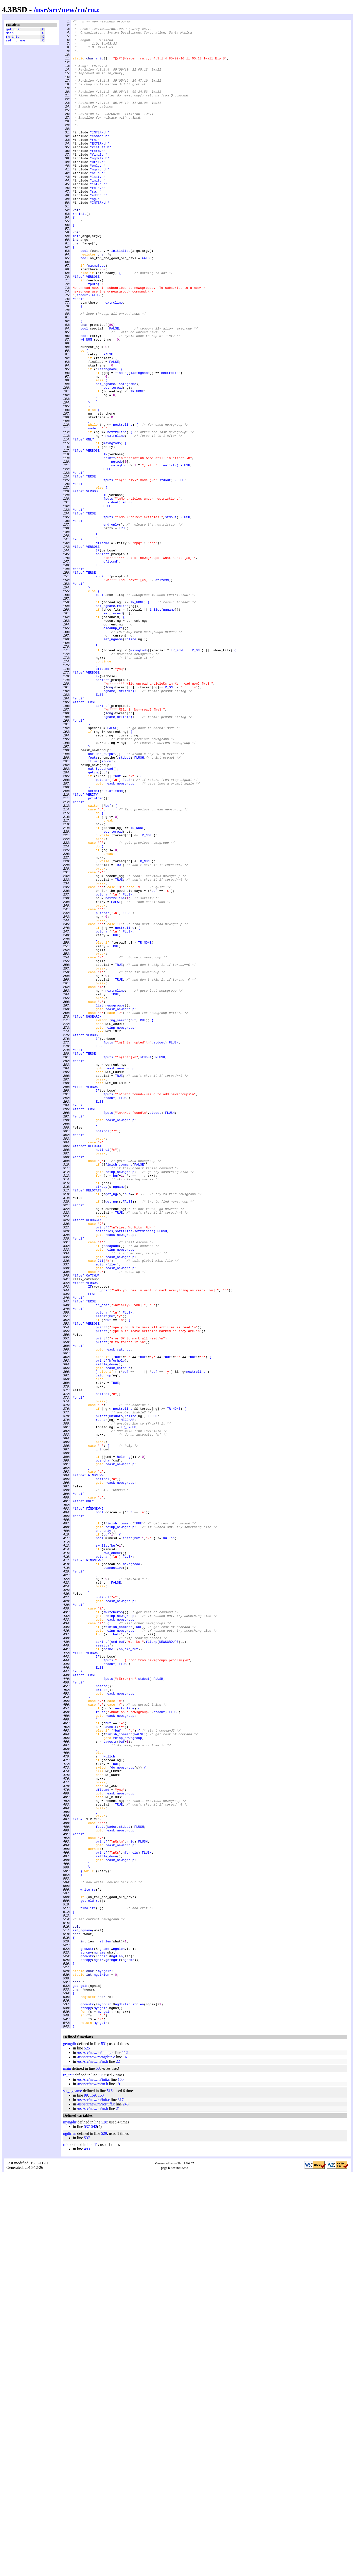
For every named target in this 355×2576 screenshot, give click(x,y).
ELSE (107, 559)
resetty (102, 1971)
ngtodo (117, 550)
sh (121, 1975)
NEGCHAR (127, 1700)
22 (118, 2463)
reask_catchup (117, 1615)
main (10, 34)
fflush (94, 910)
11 (96, 2546)
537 (87, 2528)
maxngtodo (96, 315)
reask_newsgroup (119, 936)
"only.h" (97, 195)
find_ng (121, 443)
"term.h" (97, 177)
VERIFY (92, 950)
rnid (99, 66)
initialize (120, 297)
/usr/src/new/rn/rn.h (92, 2463)
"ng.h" (96, 235)
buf (104, 923)
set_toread (113, 461)
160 (121, 2481)
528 (104, 2524)
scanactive (113, 1877)
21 (118, 2510)
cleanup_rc (113, 750)
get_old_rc (90, 2277)
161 (126, 2459)
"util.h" (97, 190)
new (68, 9)
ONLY (90, 523)
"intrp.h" (98, 217)
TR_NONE (137, 466)
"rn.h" (96, 164)
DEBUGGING (94, 1460)
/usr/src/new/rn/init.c (93, 2481)
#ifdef (78, 328)
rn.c (93, 9)
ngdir (102, 2343)
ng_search (119, 1220)
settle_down (106, 1633)
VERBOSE (93, 328)
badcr (112, 2188)
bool (84, 297)
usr (41, 9)
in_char (102, 1544)
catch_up (103, 1646)
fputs (93, 337)
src (54, 9)
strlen (105, 2326)
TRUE (122, 630)
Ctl (100, 1509)
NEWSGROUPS (168, 1966)
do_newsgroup (122, 2117)
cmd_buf (118, 1966)
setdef (94, 945)
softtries (104, 1473)
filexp (151, 1966)
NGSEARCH (93, 1216)
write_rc (88, 2264)
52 (100, 2477)
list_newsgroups (110, 1203)
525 (87, 2450)
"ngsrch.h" (99, 199)
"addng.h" (98, 230)
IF (105, 541)
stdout (82, 350)
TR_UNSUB (128, 1709)
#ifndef (79, 1371)
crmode (101, 2024)
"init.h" (97, 213)
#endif (78, 355)
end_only (111, 625)
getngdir (13, 30)
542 (94, 2528)
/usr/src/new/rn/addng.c (95, 2454)
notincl (102, 1354)
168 (101, 2497)
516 (110, 2492)
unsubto (116, 1695)
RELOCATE (95, 1371)
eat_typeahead (100, 918)
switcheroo (113, 1931)
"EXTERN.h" (99, 168)
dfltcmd (102, 648)
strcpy (101, 1420)
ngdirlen (101, 2366)
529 (104, 2535)
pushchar (103, 1749)
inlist (155, 728)
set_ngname (15, 43)
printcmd (95, 954)
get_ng (111, 1429)
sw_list (102, 1851)
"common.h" (99, 159)
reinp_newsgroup (119, 1229)
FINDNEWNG (96, 1766)
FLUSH (97, 350)
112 (125, 2454)
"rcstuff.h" (100, 173)
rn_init (12, 39)
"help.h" (97, 204)
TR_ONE (196, 776)
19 (118, 2486)
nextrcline (113, 359)
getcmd (94, 923)
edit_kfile (105, 1513)
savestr (110, 2068)
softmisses (143, 1473)
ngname (169, 728)
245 (125, 2506)
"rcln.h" (97, 221)
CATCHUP (93, 1527)
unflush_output (101, 901)
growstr (87, 2335)
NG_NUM (86, 404)
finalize (88, 2286)
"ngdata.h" (99, 186)
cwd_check (112, 1860)
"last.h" (97, 208)
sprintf (102, 661)
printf (109, 546)
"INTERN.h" (99, 155)
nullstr (170, 554)
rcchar (101, 1700)
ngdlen (117, 2343)
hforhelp (116, 1629)
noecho (101, 2019)
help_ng (123, 1744)
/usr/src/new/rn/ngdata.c (96, 2459)
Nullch (169, 1842)
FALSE (147, 306)
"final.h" (98, 182)
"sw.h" (96, 226)
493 (87, 2551)
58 (98, 2470)
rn (81, 9)
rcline (122, 723)
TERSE (91, 568)
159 (93, 2497)
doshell (110, 1975)
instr (127, 1842)
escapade (111, 1491)
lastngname (107, 439)
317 (121, 2501)
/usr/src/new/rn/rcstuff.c (96, 2506)
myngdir (104, 2361)
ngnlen (119, 2335)
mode (92, 510)
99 (86, 2497)
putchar (102, 932)
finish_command (118, 1393)
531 (104, 2445)
